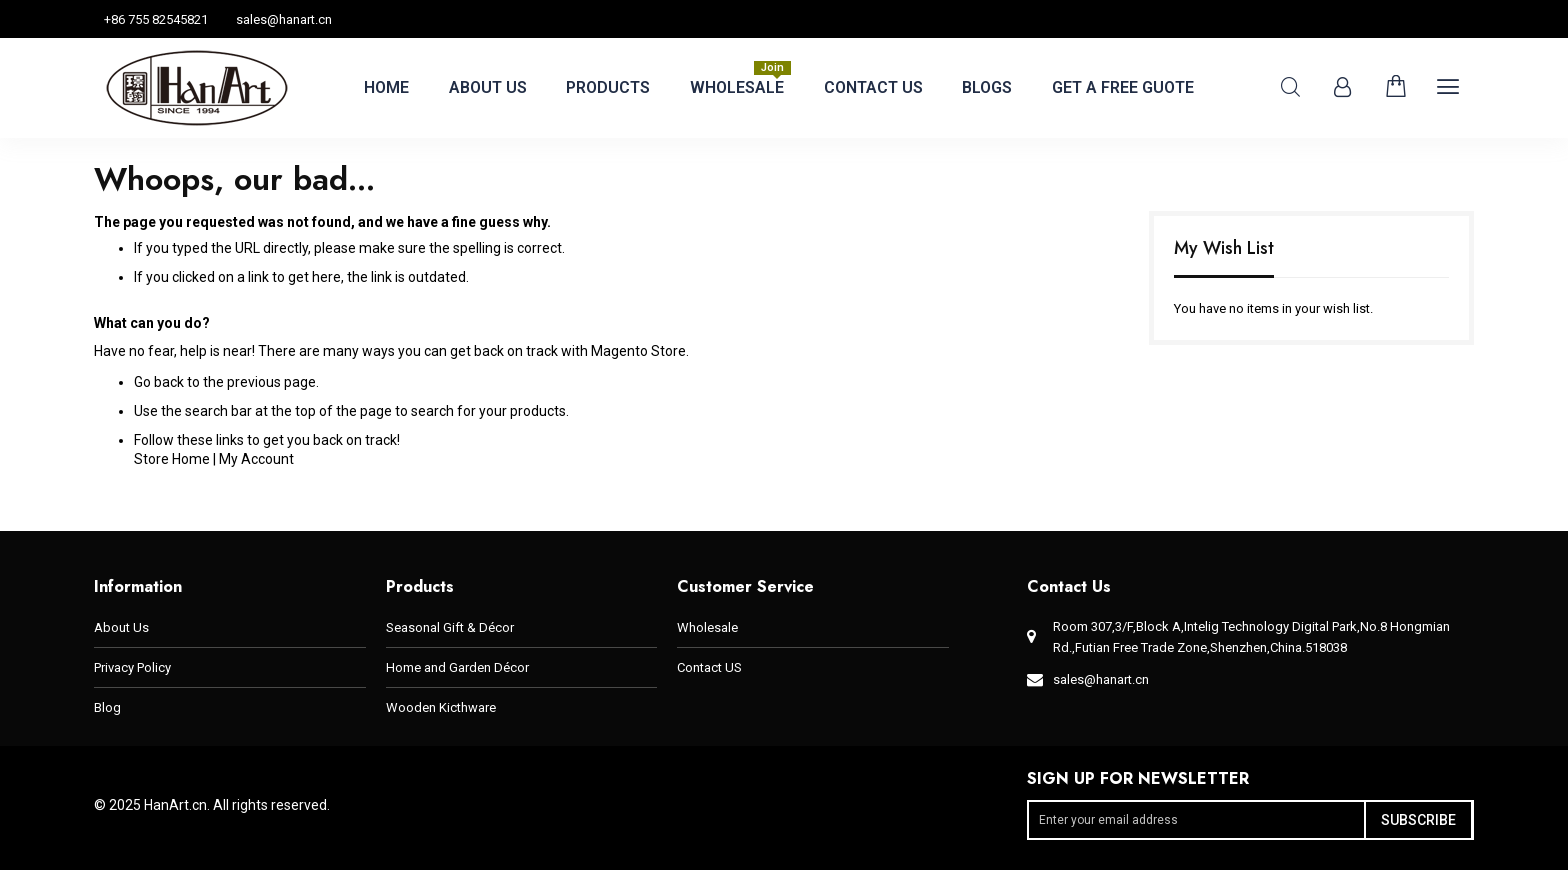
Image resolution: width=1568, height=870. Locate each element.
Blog (107, 707)
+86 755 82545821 (156, 19)
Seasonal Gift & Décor (450, 627)
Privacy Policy (132, 667)
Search (1290, 87)
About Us (121, 627)
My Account (256, 459)
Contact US (709, 667)
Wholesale (707, 627)
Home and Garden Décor (457, 667)
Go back (159, 382)
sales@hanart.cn (284, 19)
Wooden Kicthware (441, 707)
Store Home (172, 459)
